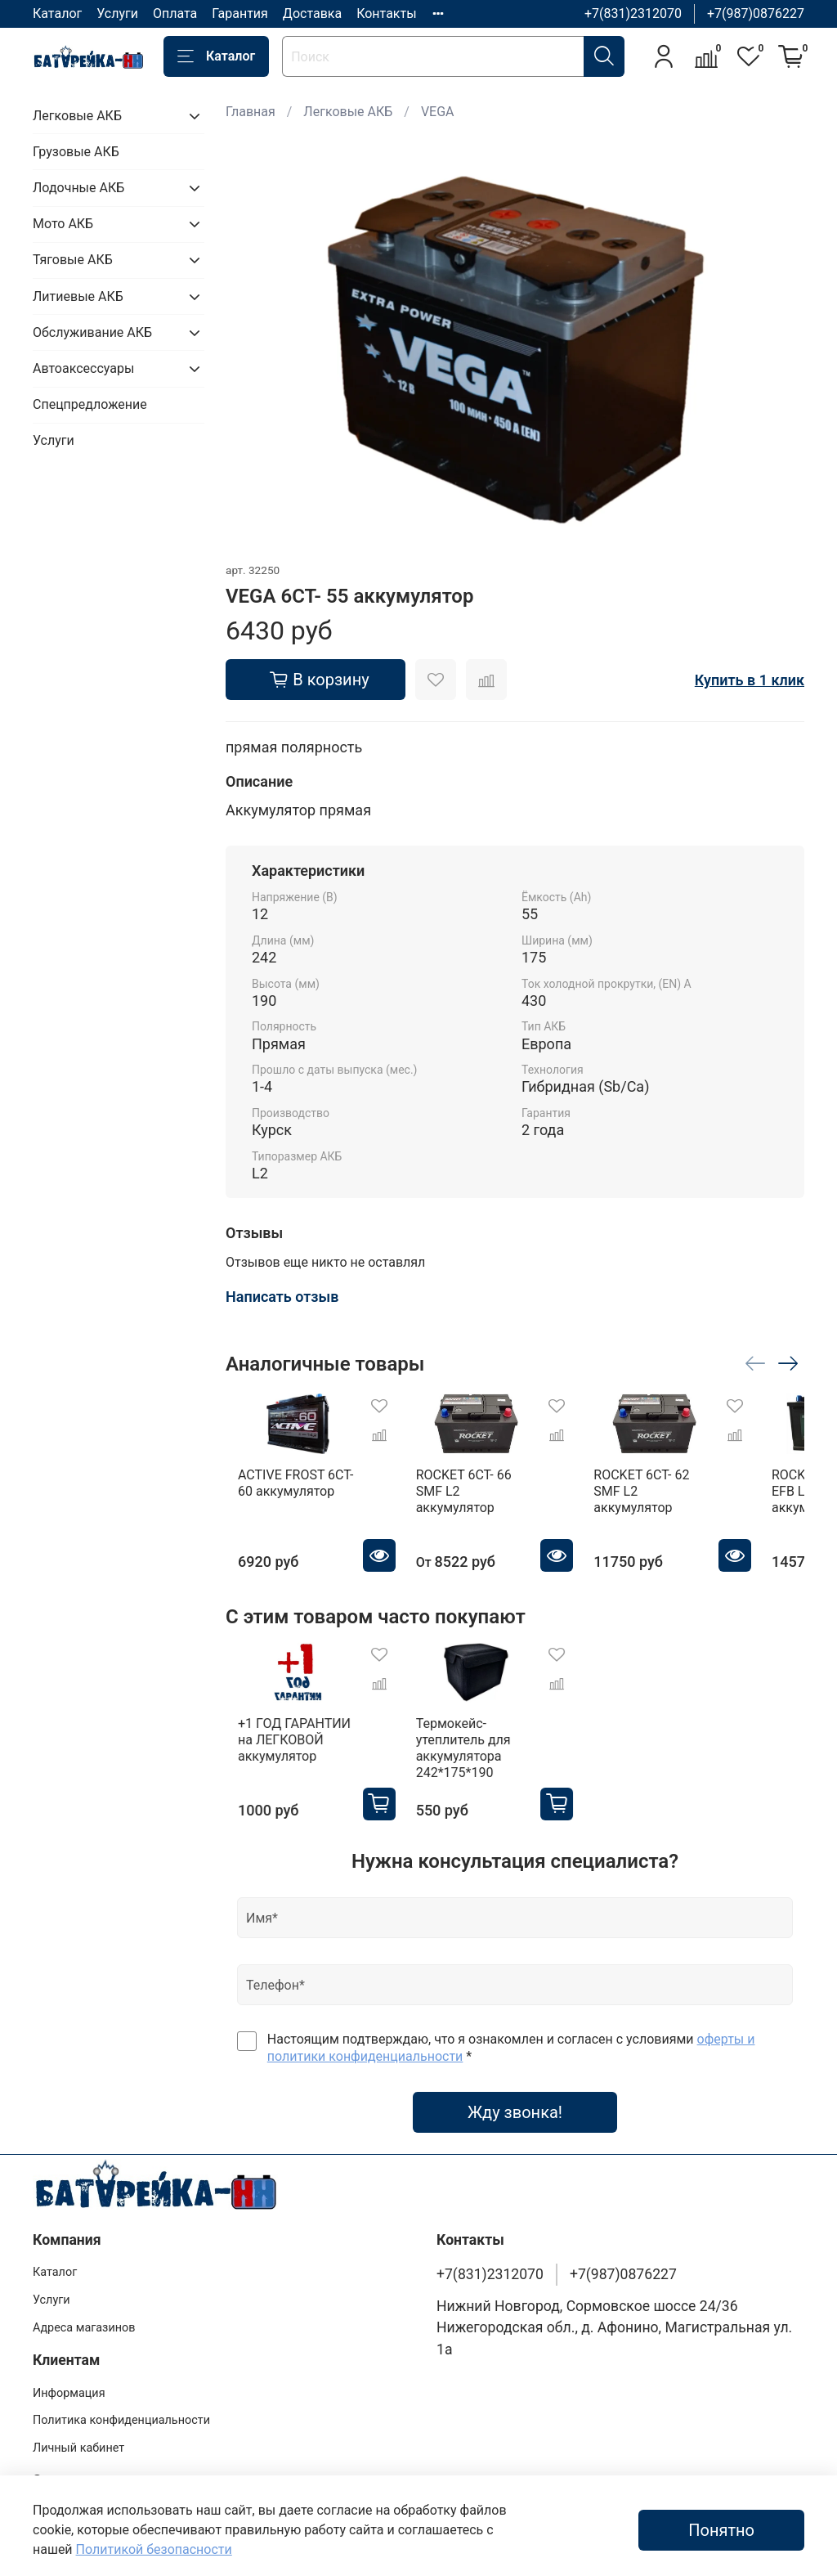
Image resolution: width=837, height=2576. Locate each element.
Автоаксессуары (83, 368)
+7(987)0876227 (755, 13)
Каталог (57, 13)
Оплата (175, 13)
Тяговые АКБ (73, 259)
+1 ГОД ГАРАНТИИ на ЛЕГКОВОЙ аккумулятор (291, 1728)
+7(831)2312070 (633, 13)
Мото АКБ (63, 223)
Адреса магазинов (84, 2301)
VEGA (437, 111)
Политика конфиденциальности (121, 2393)
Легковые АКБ (347, 111)
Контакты (386, 13)
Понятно (721, 2530)
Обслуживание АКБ (92, 332)
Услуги (117, 13)
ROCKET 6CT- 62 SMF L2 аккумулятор (687, 1494)
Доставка (312, 13)
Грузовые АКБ (76, 151)
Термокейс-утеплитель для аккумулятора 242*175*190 (495, 1728)
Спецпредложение (90, 404)
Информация (69, 2366)
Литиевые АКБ (78, 296)
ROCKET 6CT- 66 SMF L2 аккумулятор (487, 1494)
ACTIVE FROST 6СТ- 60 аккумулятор (292, 1494)
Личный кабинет (78, 2421)
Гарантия (240, 13)
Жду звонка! (515, 2085)
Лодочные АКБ (78, 187)
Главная (250, 111)
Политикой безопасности (154, 2549)
